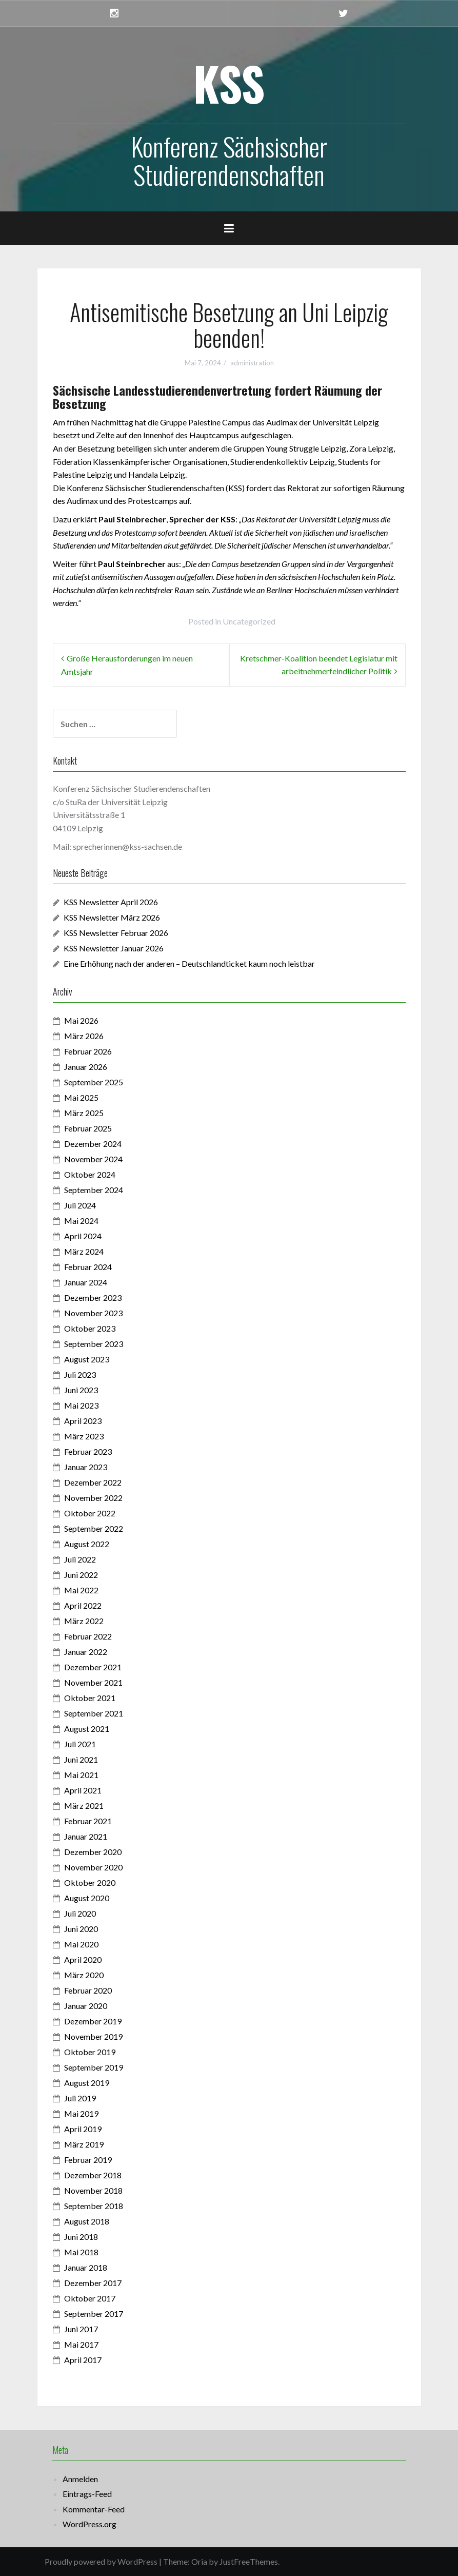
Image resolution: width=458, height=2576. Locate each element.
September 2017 (93, 2313)
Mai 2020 (81, 1944)
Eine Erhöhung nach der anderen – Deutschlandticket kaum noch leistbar (189, 963)
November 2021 (93, 1682)
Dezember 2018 (93, 2175)
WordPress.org (89, 2524)
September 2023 (93, 1344)
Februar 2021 (88, 1821)
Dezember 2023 (93, 1297)
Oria (199, 2561)
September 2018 (93, 2206)
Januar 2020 (85, 2006)
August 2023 (86, 1359)
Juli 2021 (80, 1744)
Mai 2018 (81, 2252)
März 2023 (84, 1436)
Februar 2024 (88, 1267)
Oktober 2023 (89, 1328)
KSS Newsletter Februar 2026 (116, 933)
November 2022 (93, 1497)
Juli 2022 (80, 1559)
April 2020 (83, 1959)
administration (252, 363)
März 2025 (84, 1113)
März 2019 (84, 2144)
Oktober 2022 (89, 1513)
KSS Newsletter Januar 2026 (114, 948)
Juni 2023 (81, 1390)
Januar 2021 (85, 1836)
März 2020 (84, 1975)
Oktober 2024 (89, 1174)
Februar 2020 (88, 1990)
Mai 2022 (81, 1590)
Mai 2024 (81, 1220)
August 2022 (86, 1544)
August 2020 (86, 1898)
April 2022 (83, 1605)
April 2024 (83, 1236)
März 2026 (84, 1036)
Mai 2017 (81, 2344)
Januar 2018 (85, 2267)
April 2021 (83, 1790)
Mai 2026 (81, 1020)
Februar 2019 (88, 2159)
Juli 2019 (80, 2098)
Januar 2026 (85, 1066)
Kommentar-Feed (94, 2509)
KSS (229, 83)
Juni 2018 (81, 2236)
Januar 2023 (85, 1467)
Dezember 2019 (93, 2021)
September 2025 (93, 1082)
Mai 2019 (81, 2113)
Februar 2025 (88, 1128)
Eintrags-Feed (87, 2494)
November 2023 (93, 1313)
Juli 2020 (80, 1913)
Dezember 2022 (93, 1482)
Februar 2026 (88, 1051)
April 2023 (83, 1421)
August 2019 (86, 2082)
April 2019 (83, 2129)
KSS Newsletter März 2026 (112, 917)
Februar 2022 (88, 1636)
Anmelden (80, 2479)
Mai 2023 (81, 1405)
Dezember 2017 (93, 2283)
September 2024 (93, 1190)
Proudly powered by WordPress (101, 2561)
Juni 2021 (81, 1759)
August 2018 (86, 2221)
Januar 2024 (85, 1282)
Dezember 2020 (93, 1852)
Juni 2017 (81, 2329)
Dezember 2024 (93, 1143)
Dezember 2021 (93, 1667)
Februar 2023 (88, 1451)
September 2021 (93, 1713)
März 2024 (84, 1251)
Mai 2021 (81, 1775)
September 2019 (93, 2067)
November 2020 (93, 1867)
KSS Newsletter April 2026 (111, 902)
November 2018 (93, 2190)
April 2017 (83, 2360)
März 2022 (84, 1621)
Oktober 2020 (89, 1882)
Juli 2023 (80, 1374)
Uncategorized (249, 621)
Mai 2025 (81, 1097)
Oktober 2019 (89, 2052)
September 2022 (93, 1528)
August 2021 (86, 1728)
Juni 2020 (81, 1929)
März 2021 (84, 1805)
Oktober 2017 (89, 2298)
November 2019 (93, 2036)
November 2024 (93, 1159)
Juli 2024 (80, 1205)
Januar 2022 (85, 1651)
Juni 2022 (81, 1574)
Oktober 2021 (89, 1698)
